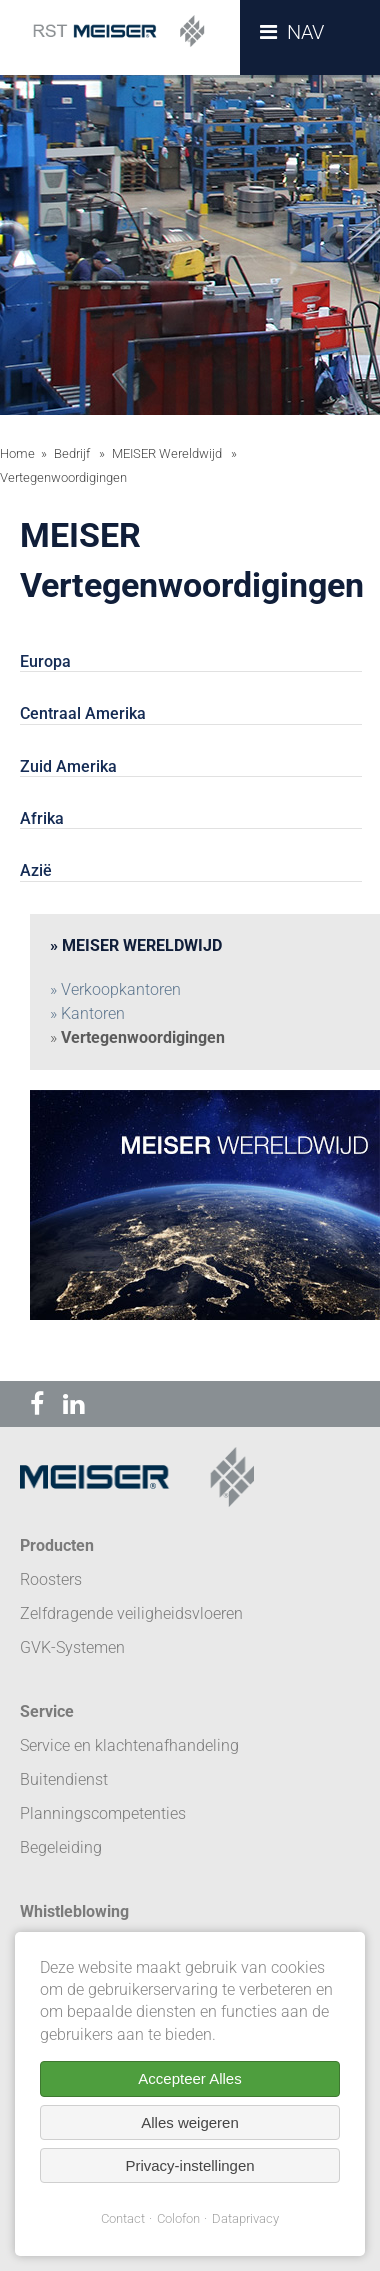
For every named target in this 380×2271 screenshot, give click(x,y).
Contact (123, 2218)
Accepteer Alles (189, 2078)
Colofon (178, 2218)
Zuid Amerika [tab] (68, 766)
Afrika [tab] (42, 818)
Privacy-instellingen (189, 2165)
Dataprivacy (245, 2218)
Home (17, 453)
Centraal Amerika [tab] (83, 713)
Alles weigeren (190, 2122)
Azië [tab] (36, 870)
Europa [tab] (45, 661)
